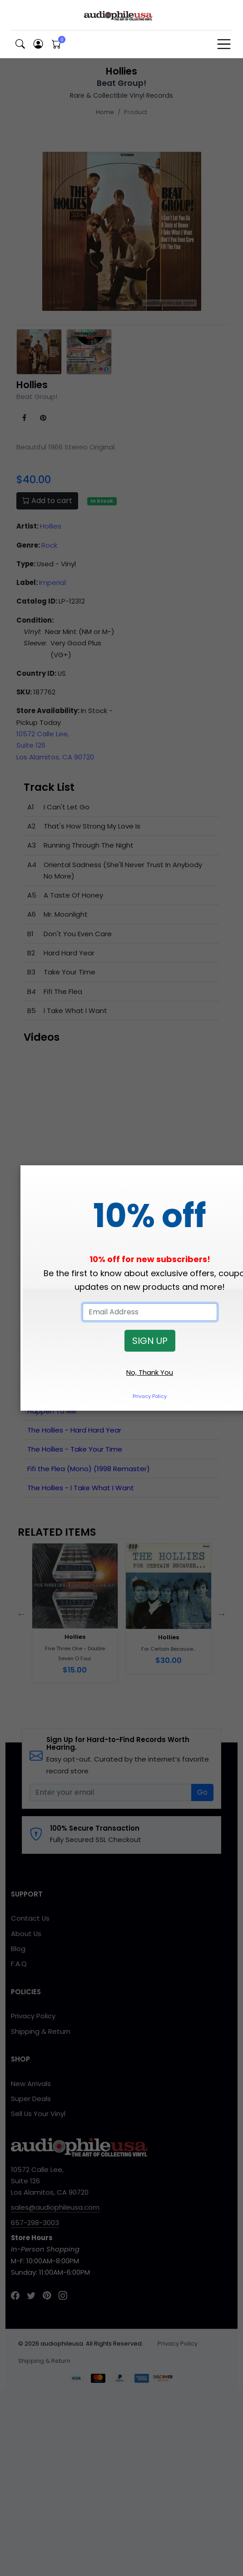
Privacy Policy (150, 1396)
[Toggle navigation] (224, 44)
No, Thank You (149, 1372)
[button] (20, 44)
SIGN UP (150, 1340)
